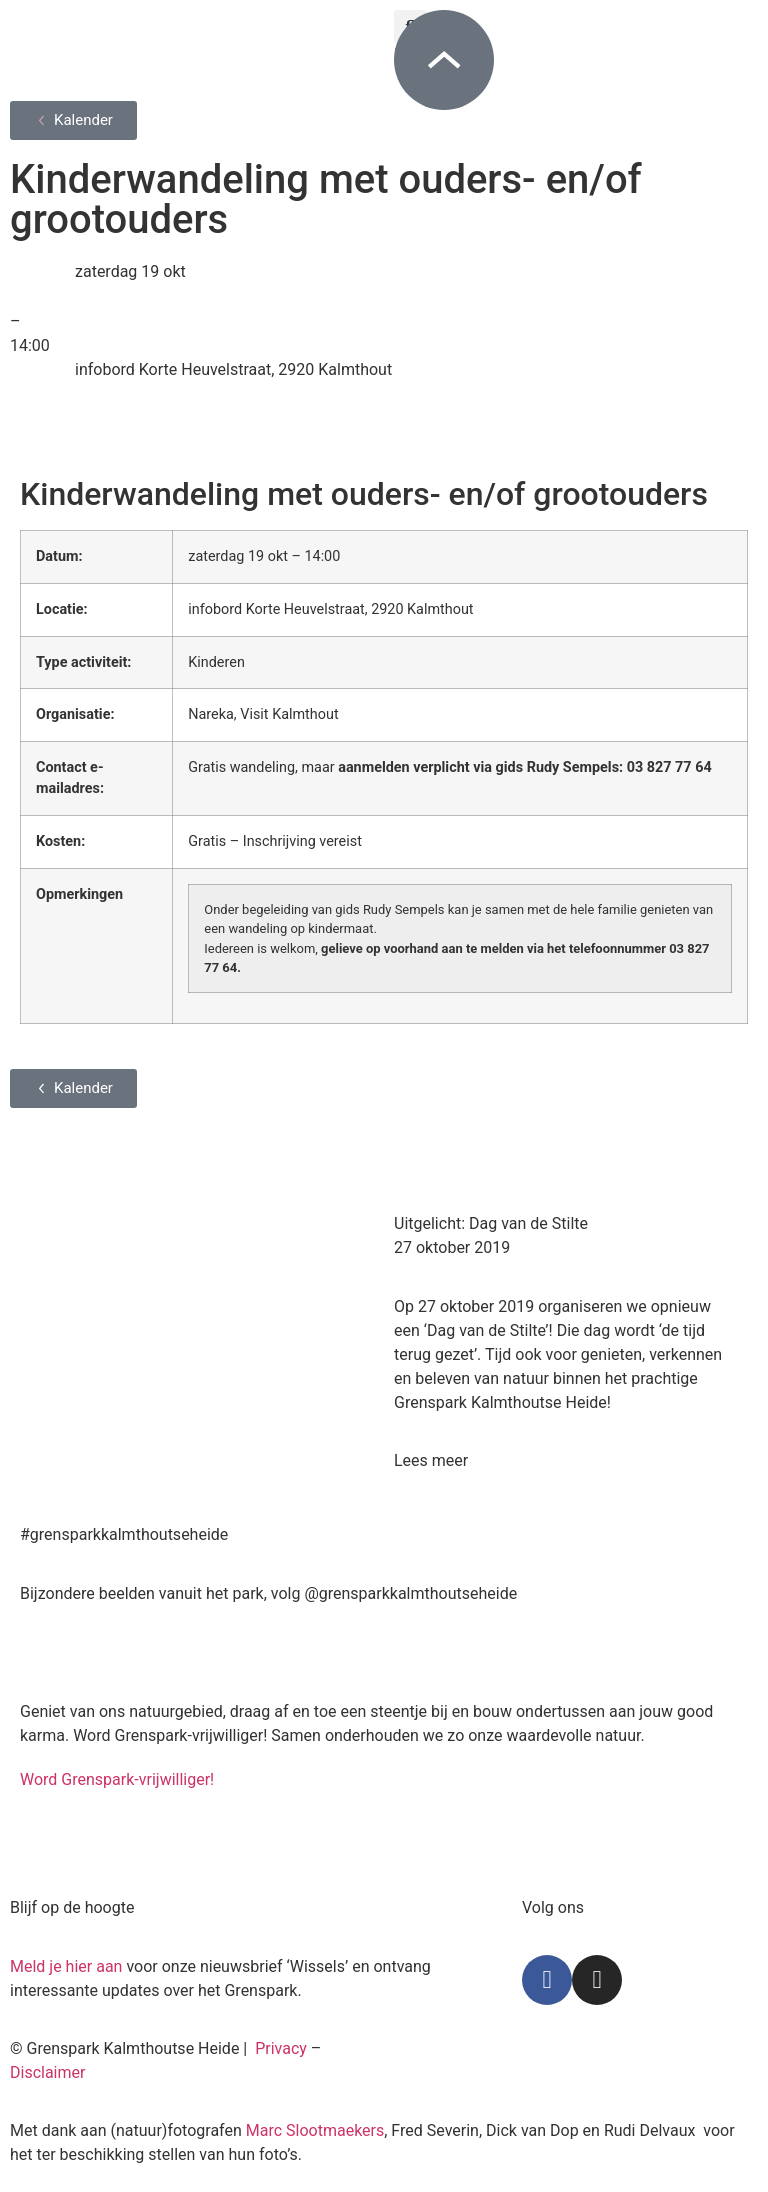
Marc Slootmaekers (315, 2130)
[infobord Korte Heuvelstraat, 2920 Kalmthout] (35, 383)
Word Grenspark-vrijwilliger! (117, 1779)
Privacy (281, 2048)
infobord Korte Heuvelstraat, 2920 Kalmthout (233, 369)
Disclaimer (47, 2072)
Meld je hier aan (66, 1966)
